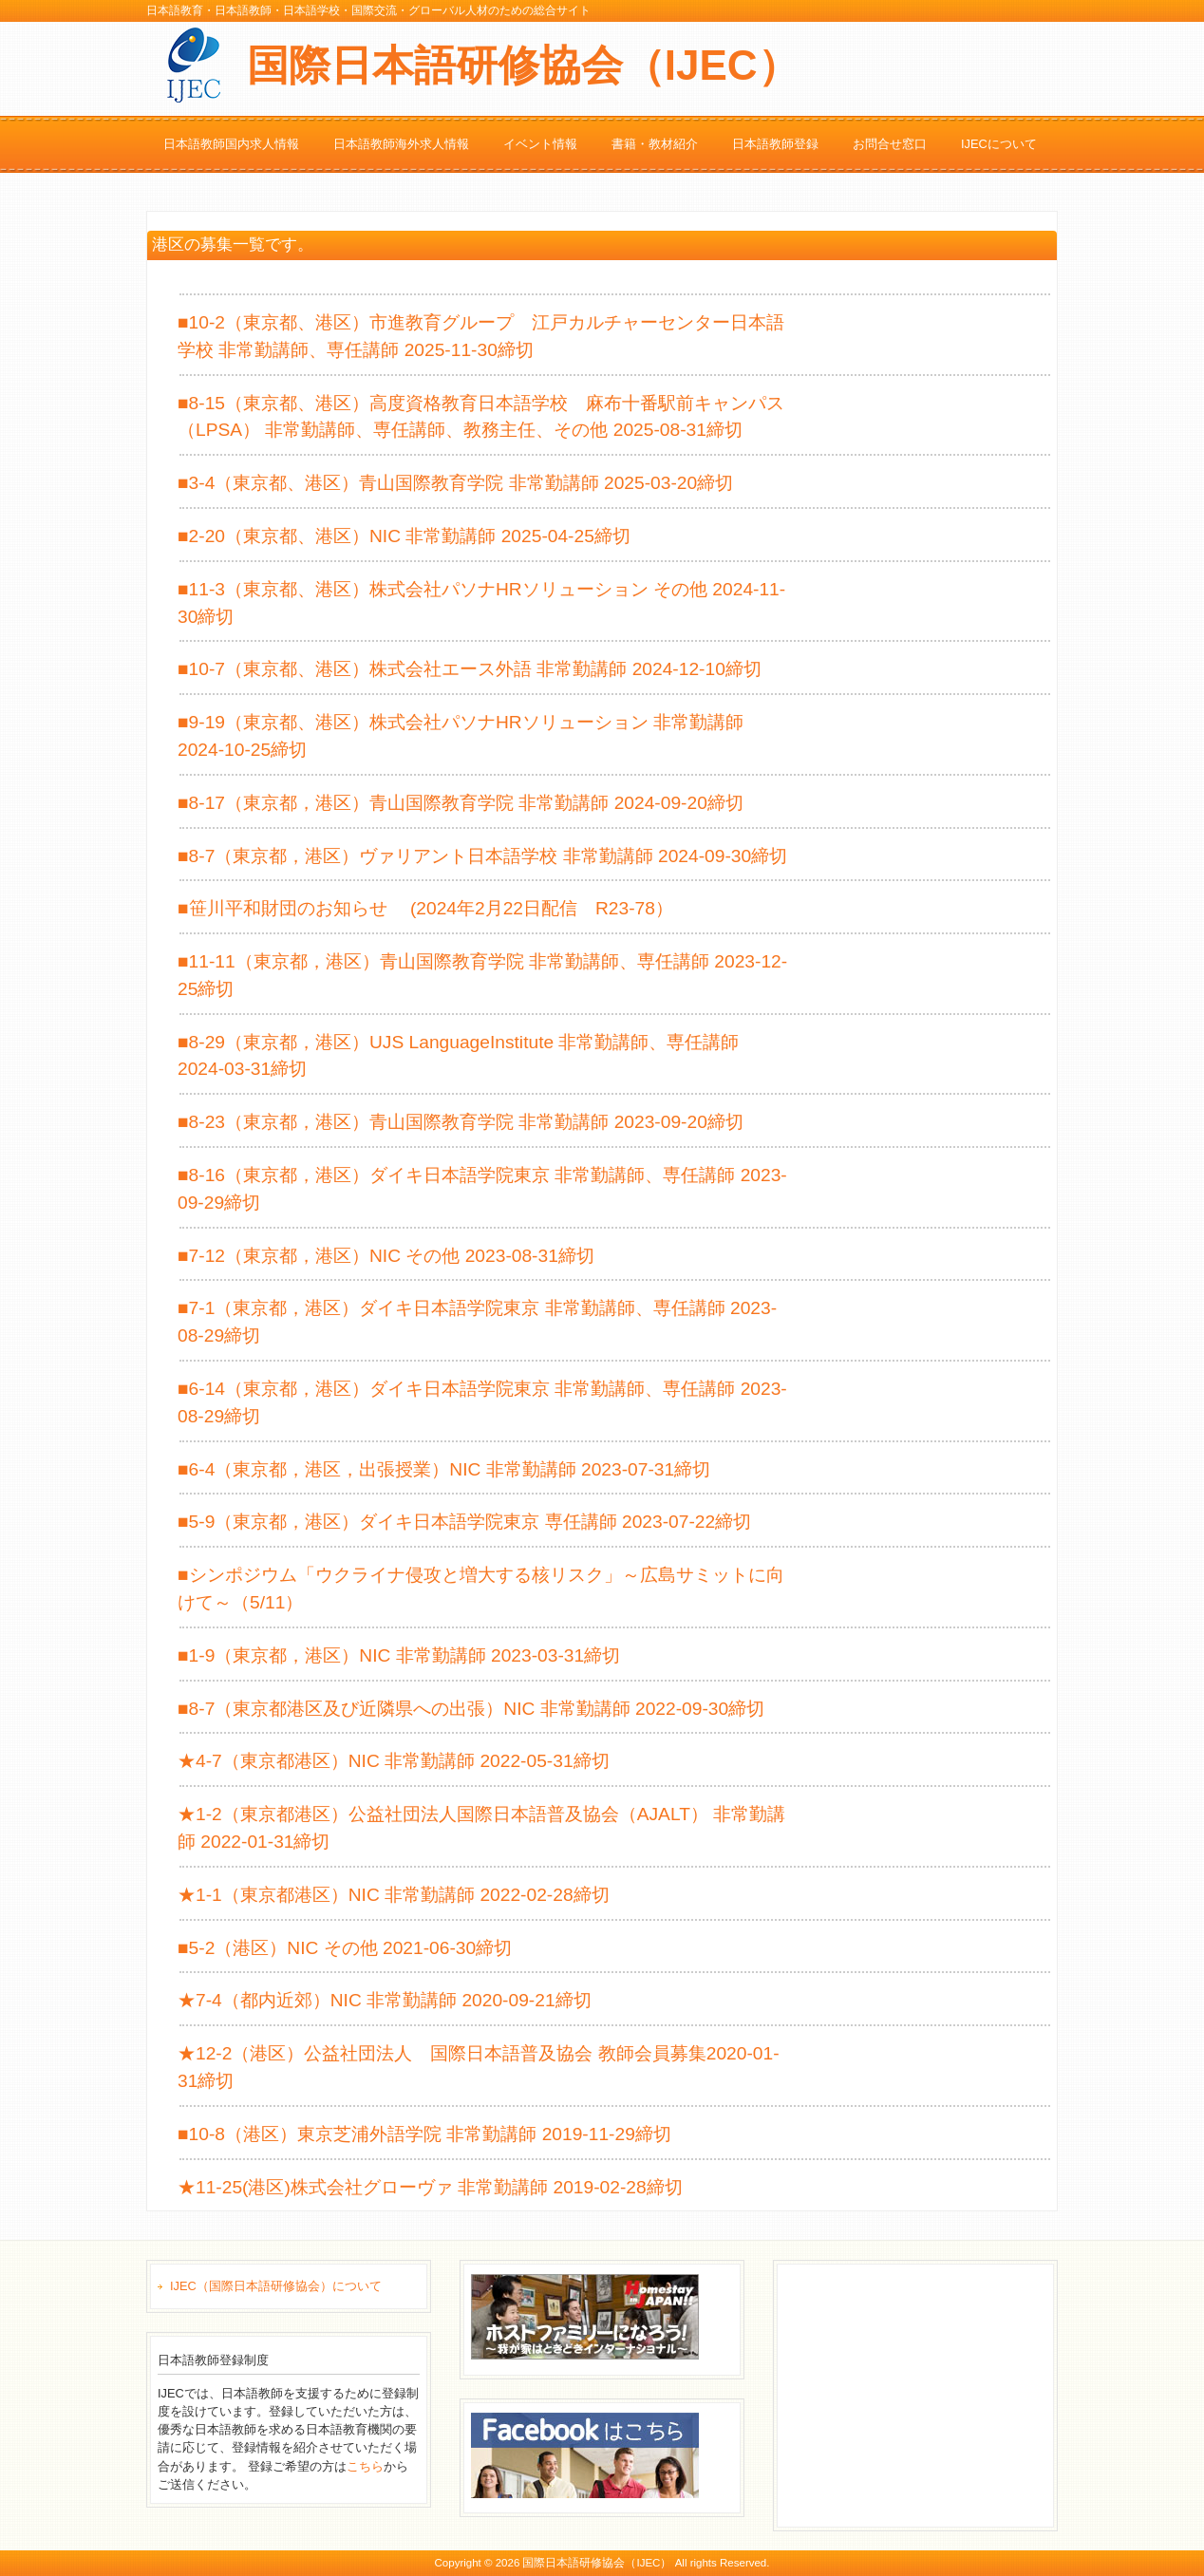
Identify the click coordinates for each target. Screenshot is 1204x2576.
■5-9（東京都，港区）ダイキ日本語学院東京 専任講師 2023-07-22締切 (464, 1522)
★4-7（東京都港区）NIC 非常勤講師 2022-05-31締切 (394, 1761)
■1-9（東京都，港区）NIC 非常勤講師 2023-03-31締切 (399, 1655)
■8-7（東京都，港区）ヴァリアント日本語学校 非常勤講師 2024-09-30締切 (482, 856)
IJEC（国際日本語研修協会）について (276, 2286)
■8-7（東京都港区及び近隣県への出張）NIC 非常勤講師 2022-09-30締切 (471, 1709)
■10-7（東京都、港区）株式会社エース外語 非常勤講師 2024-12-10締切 (470, 669)
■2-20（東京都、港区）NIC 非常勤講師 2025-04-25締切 (404, 536)
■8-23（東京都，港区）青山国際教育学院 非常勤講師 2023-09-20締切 (460, 1122)
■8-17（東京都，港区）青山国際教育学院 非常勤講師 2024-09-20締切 (460, 803)
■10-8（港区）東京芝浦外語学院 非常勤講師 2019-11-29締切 (424, 2134)
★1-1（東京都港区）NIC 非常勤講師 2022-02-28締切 (394, 1895)
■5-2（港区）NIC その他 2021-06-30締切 (345, 1948)
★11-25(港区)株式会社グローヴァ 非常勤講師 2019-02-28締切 (430, 2187)
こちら (365, 2466)
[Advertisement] (926, 2392)
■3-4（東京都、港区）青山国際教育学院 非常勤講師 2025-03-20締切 (455, 483)
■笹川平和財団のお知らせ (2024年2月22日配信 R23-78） (425, 908)
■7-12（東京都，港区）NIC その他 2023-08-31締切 (386, 1256)
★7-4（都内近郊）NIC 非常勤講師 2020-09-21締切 (385, 2000)
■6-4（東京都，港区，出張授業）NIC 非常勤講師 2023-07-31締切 (444, 1469)
